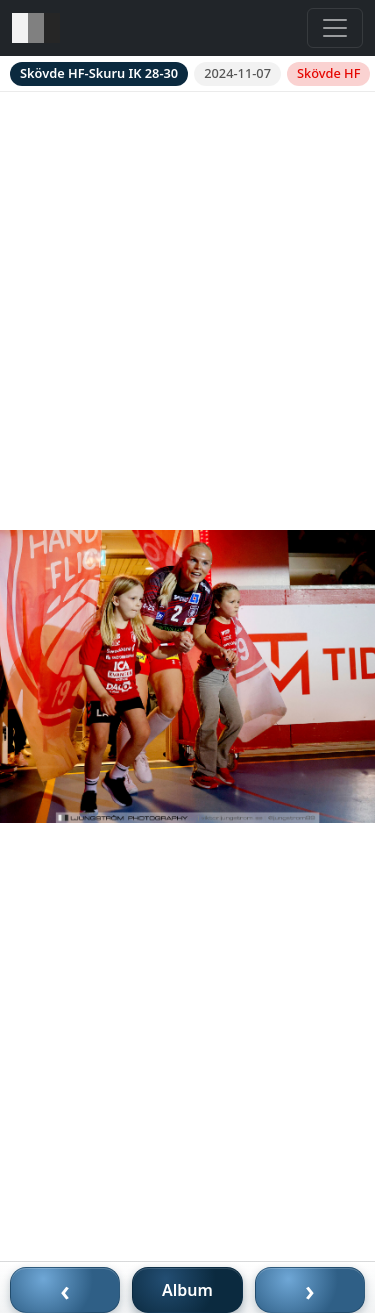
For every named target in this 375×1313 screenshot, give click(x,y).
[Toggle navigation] (335, 28)
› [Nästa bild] (310, 1290)
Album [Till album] (187, 1290)
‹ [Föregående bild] (65, 1290)
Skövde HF (328, 73)
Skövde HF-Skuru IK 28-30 (99, 73)
